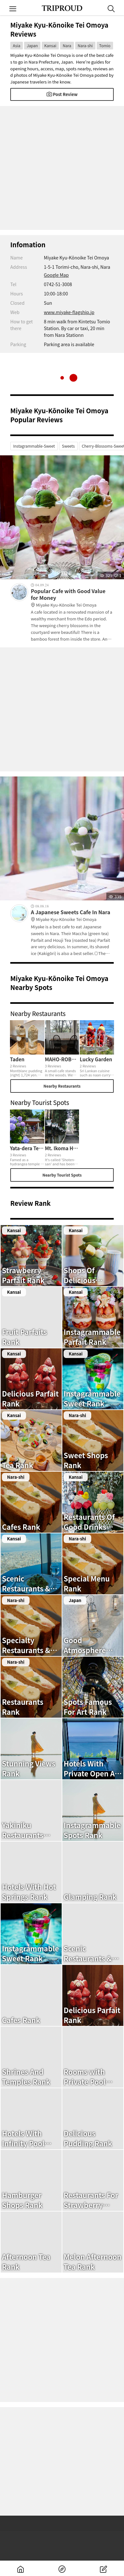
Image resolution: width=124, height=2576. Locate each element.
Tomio (105, 45)
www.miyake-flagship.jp (69, 312)
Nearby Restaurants (62, 1086)
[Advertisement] (62, 168)
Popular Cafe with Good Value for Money (72, 598)
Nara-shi (85, 45)
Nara (67, 45)
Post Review (62, 94)
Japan (32, 45)
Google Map (56, 275)
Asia (16, 45)
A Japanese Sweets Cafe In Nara (72, 916)
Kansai (50, 45)
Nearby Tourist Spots (62, 1175)
